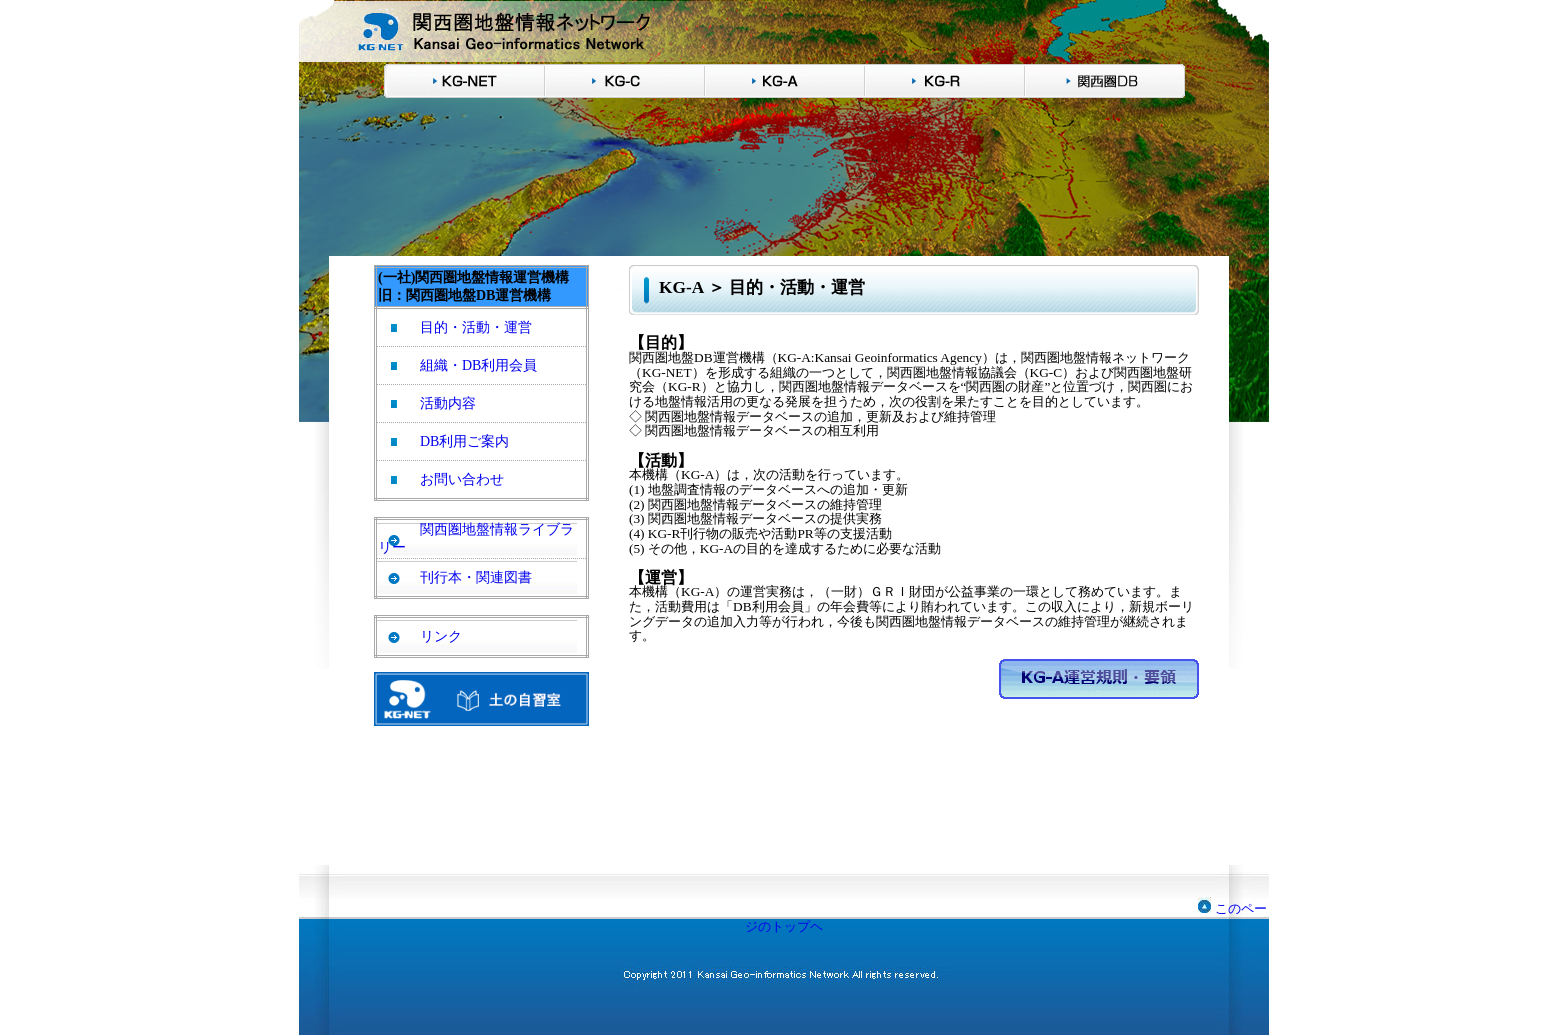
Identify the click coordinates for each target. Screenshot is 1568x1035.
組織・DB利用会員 (478, 365)
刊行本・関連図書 (476, 577)
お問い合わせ (462, 479)
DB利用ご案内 (464, 441)
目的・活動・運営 (476, 327)
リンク (441, 636)
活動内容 (448, 403)
